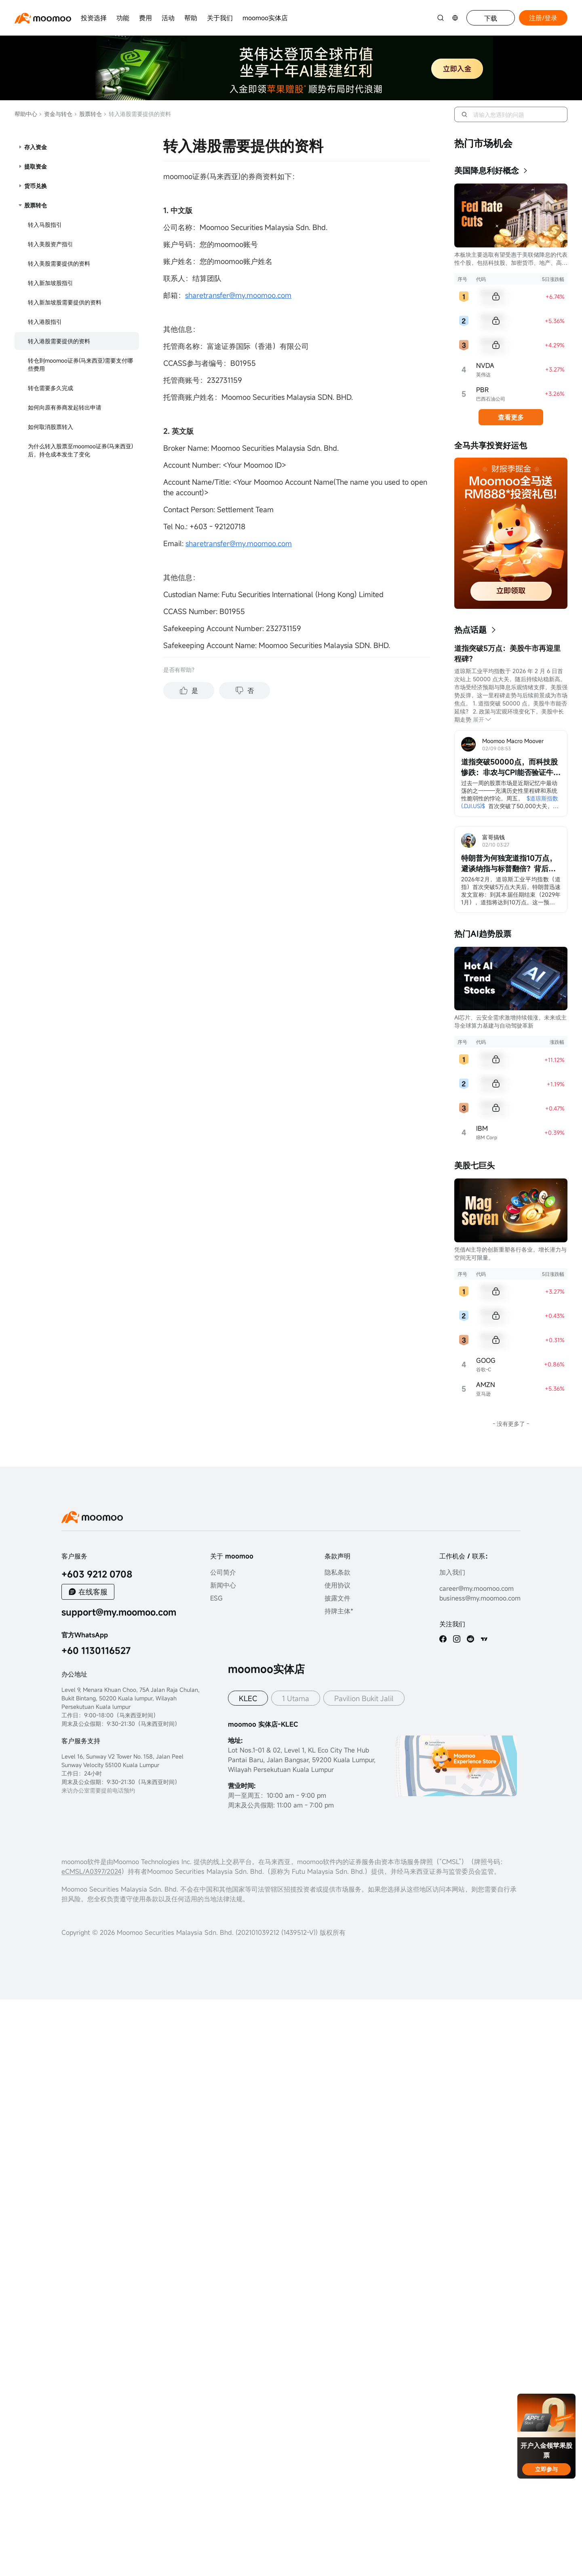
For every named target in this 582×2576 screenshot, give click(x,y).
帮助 (190, 17)
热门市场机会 (483, 143)
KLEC (248, 1698)
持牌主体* (339, 1611)
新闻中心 (223, 1585)
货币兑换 (35, 186)
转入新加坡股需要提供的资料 (64, 302)
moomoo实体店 (265, 17)
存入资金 (35, 147)
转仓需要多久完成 (50, 388)
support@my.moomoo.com (118, 1612)
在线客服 (93, 1591)
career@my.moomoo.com (476, 1588)
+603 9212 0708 (97, 1574)
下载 (490, 18)
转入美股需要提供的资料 (59, 263)
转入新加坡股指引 (50, 283)
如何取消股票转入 (50, 427)
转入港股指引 (45, 321)
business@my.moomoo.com (480, 1598)
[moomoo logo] (43, 18)
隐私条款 (337, 1572)
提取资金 (35, 166)
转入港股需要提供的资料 (59, 341)
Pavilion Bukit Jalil (364, 1698)
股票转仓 (88, 114)
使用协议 (337, 1585)
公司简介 (223, 1572)
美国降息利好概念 (486, 170)
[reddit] (470, 1639)
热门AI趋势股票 (482, 933)
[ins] (456, 1639)
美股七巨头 (474, 1165)
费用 (145, 17)
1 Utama (295, 1698)
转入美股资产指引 (50, 244)
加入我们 (452, 1572)
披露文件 (337, 1598)
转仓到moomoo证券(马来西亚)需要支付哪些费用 (80, 364)
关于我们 (220, 17)
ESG (216, 1598)
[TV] (484, 1639)
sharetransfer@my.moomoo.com (238, 295)
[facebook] (443, 1639)
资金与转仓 (55, 114)
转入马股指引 (45, 224)
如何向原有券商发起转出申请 (64, 407)
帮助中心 (26, 114)
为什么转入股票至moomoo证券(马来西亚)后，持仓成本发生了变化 (80, 450)
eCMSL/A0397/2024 (91, 1871)
